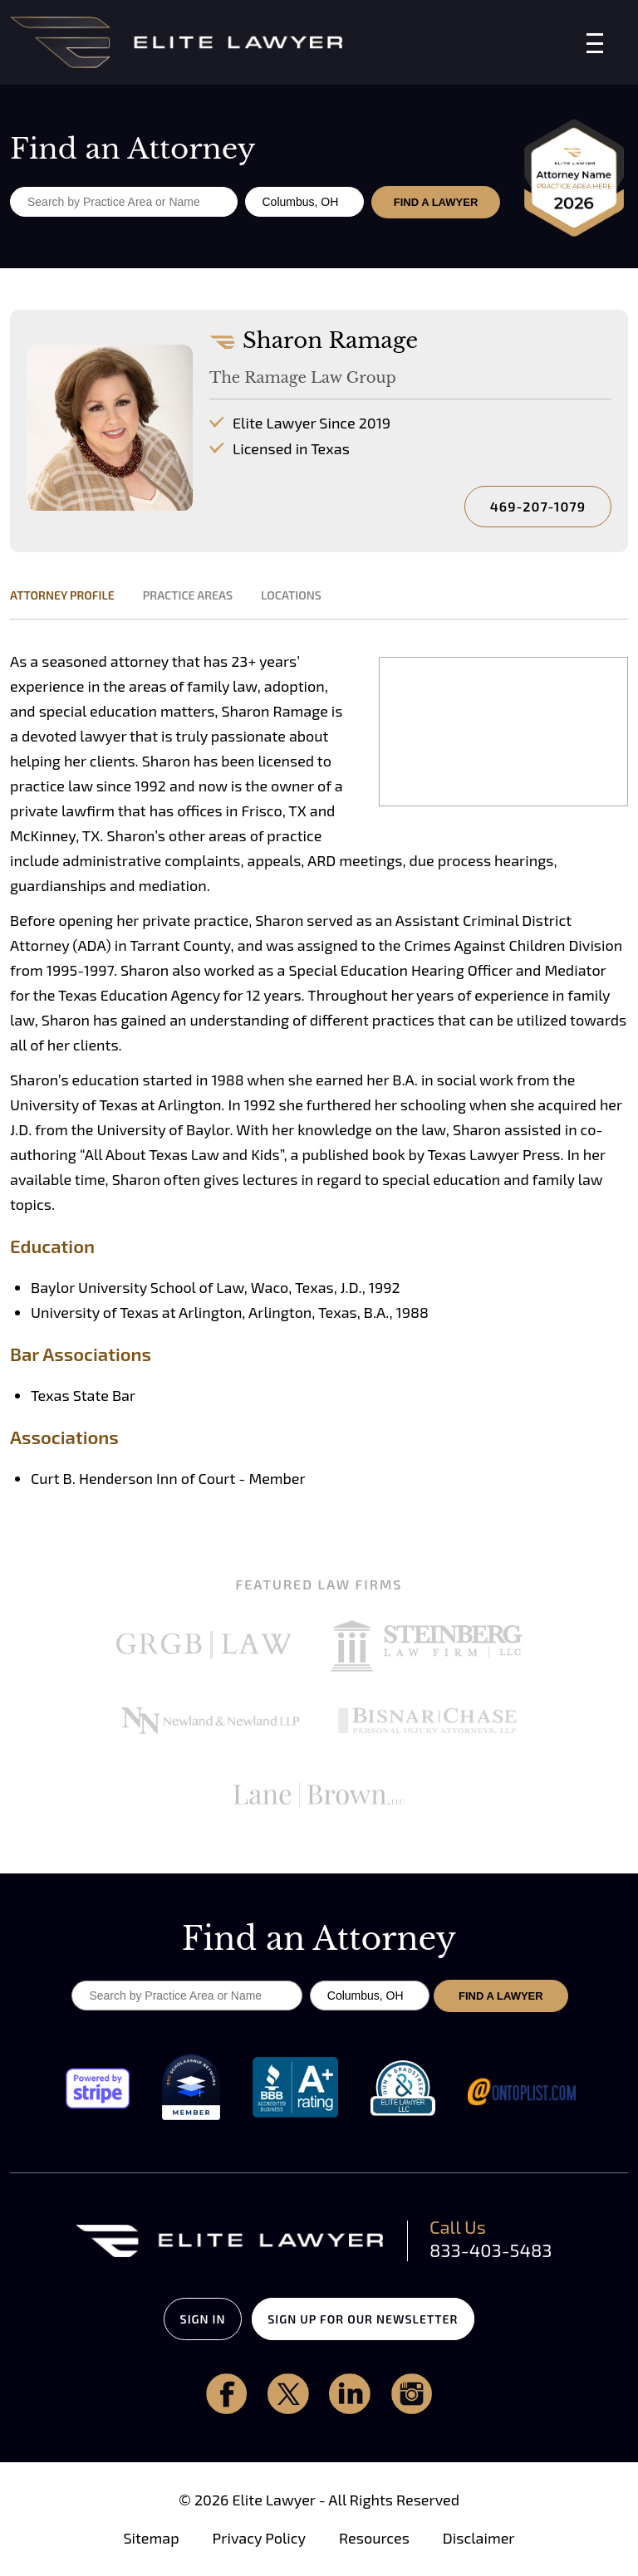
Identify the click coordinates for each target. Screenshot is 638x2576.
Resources (374, 2538)
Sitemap (151, 2538)
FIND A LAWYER (437, 202)
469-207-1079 (538, 506)
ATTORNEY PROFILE (62, 595)
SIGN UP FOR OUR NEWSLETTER (374, 2319)
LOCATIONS (291, 595)
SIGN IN (191, 2319)
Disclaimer (479, 2538)
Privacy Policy (259, 2538)
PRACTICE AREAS (188, 595)
